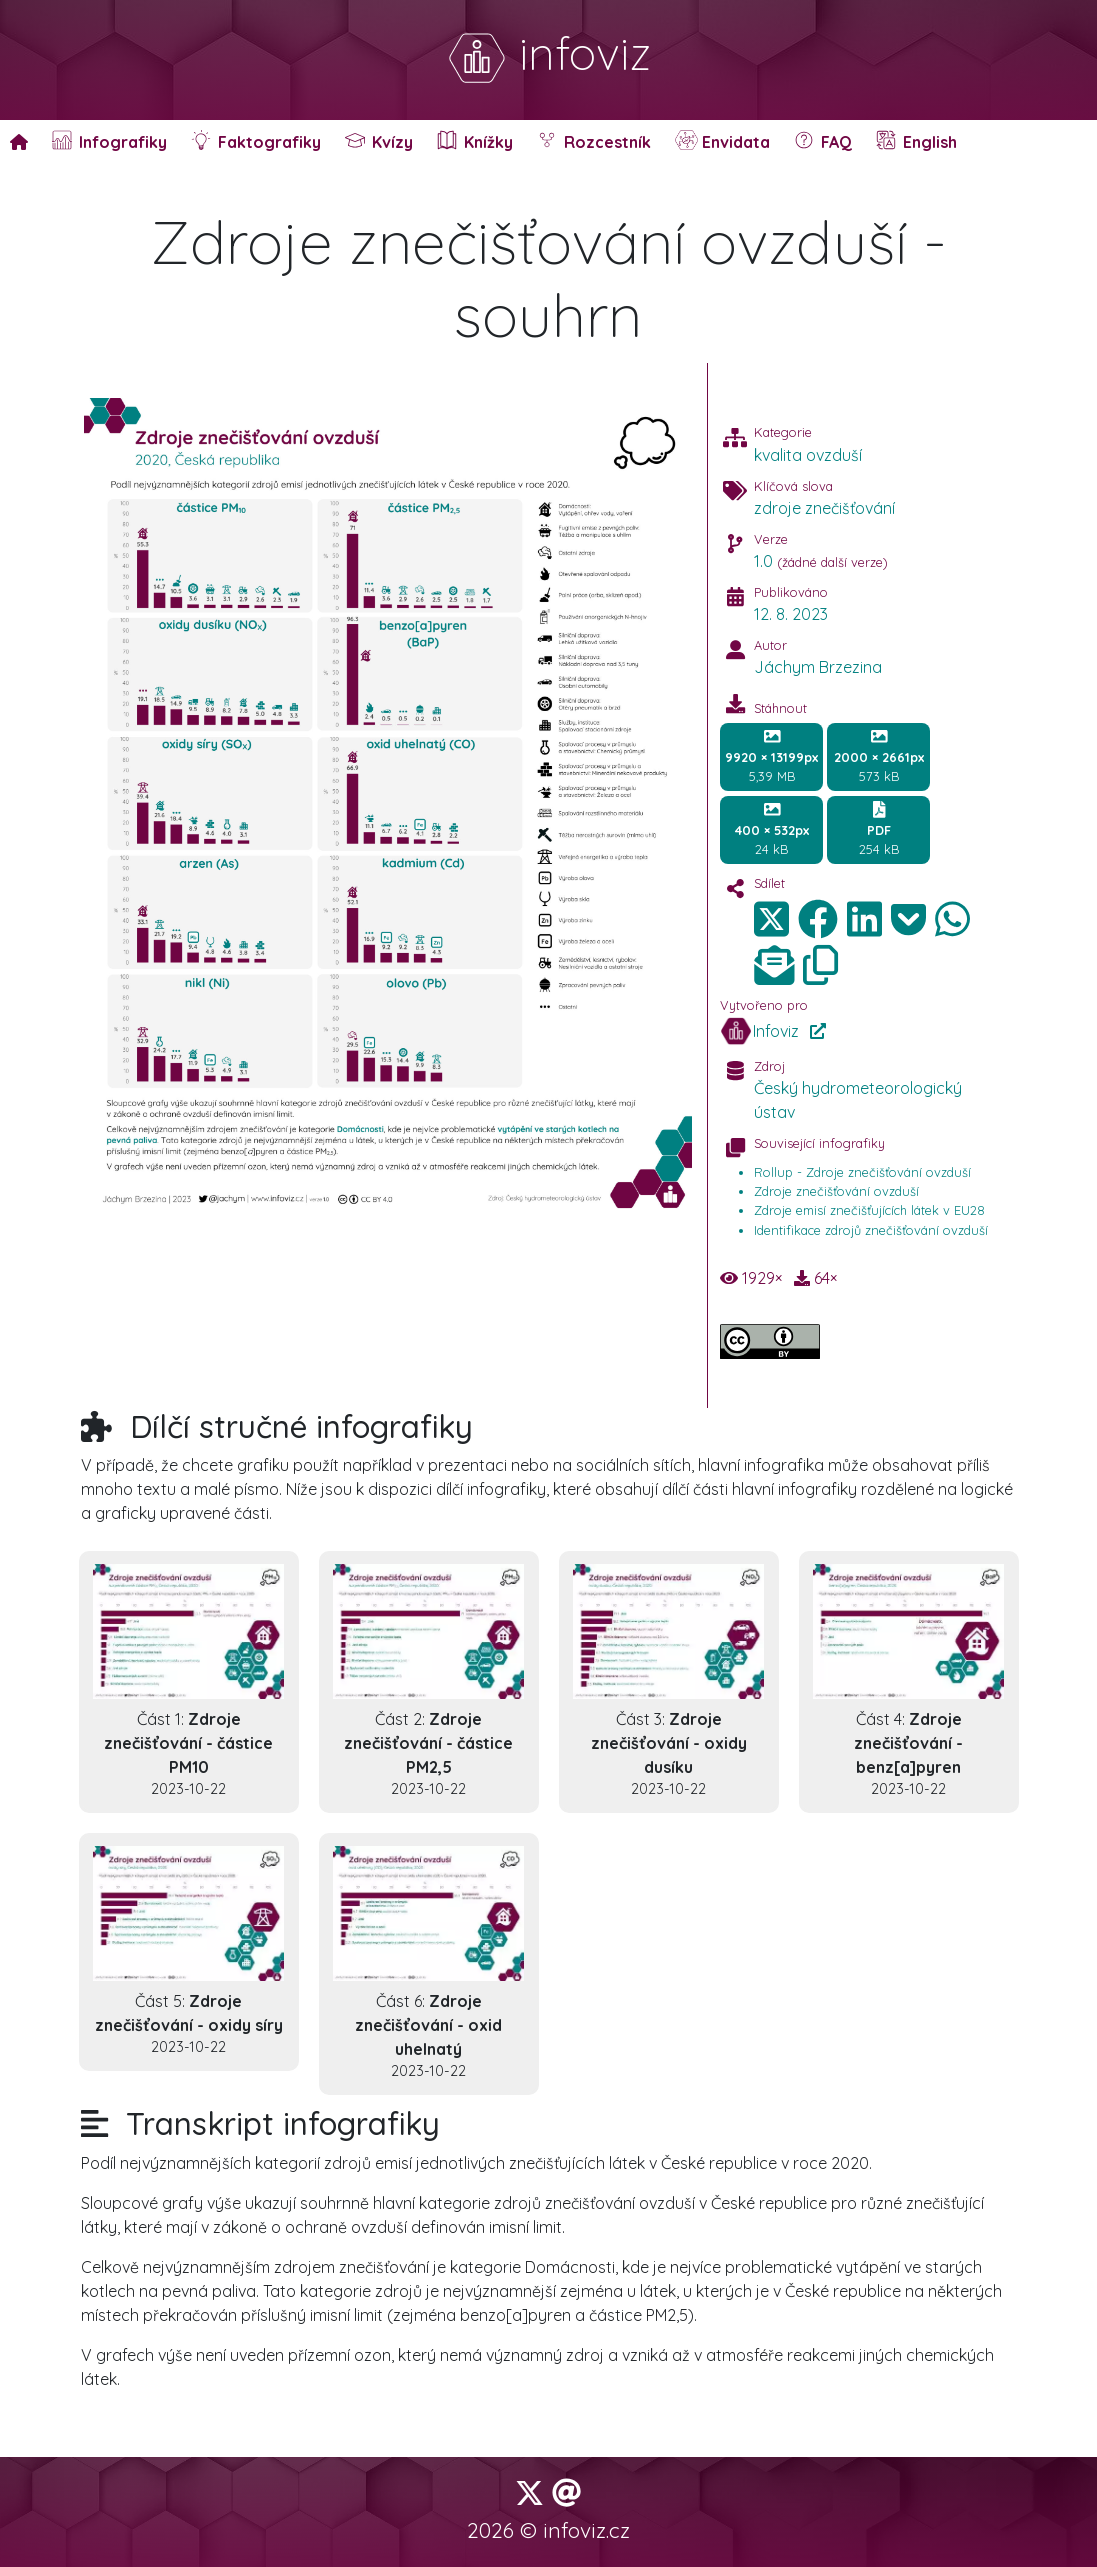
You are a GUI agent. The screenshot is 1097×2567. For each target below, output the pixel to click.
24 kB (772, 829)
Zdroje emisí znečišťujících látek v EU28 (869, 1210)
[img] (818, 919)
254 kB (879, 829)
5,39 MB (771, 756)
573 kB (879, 756)
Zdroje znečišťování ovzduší (836, 1191)
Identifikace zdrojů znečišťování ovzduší (871, 1230)
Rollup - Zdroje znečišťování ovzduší (862, 1172)
